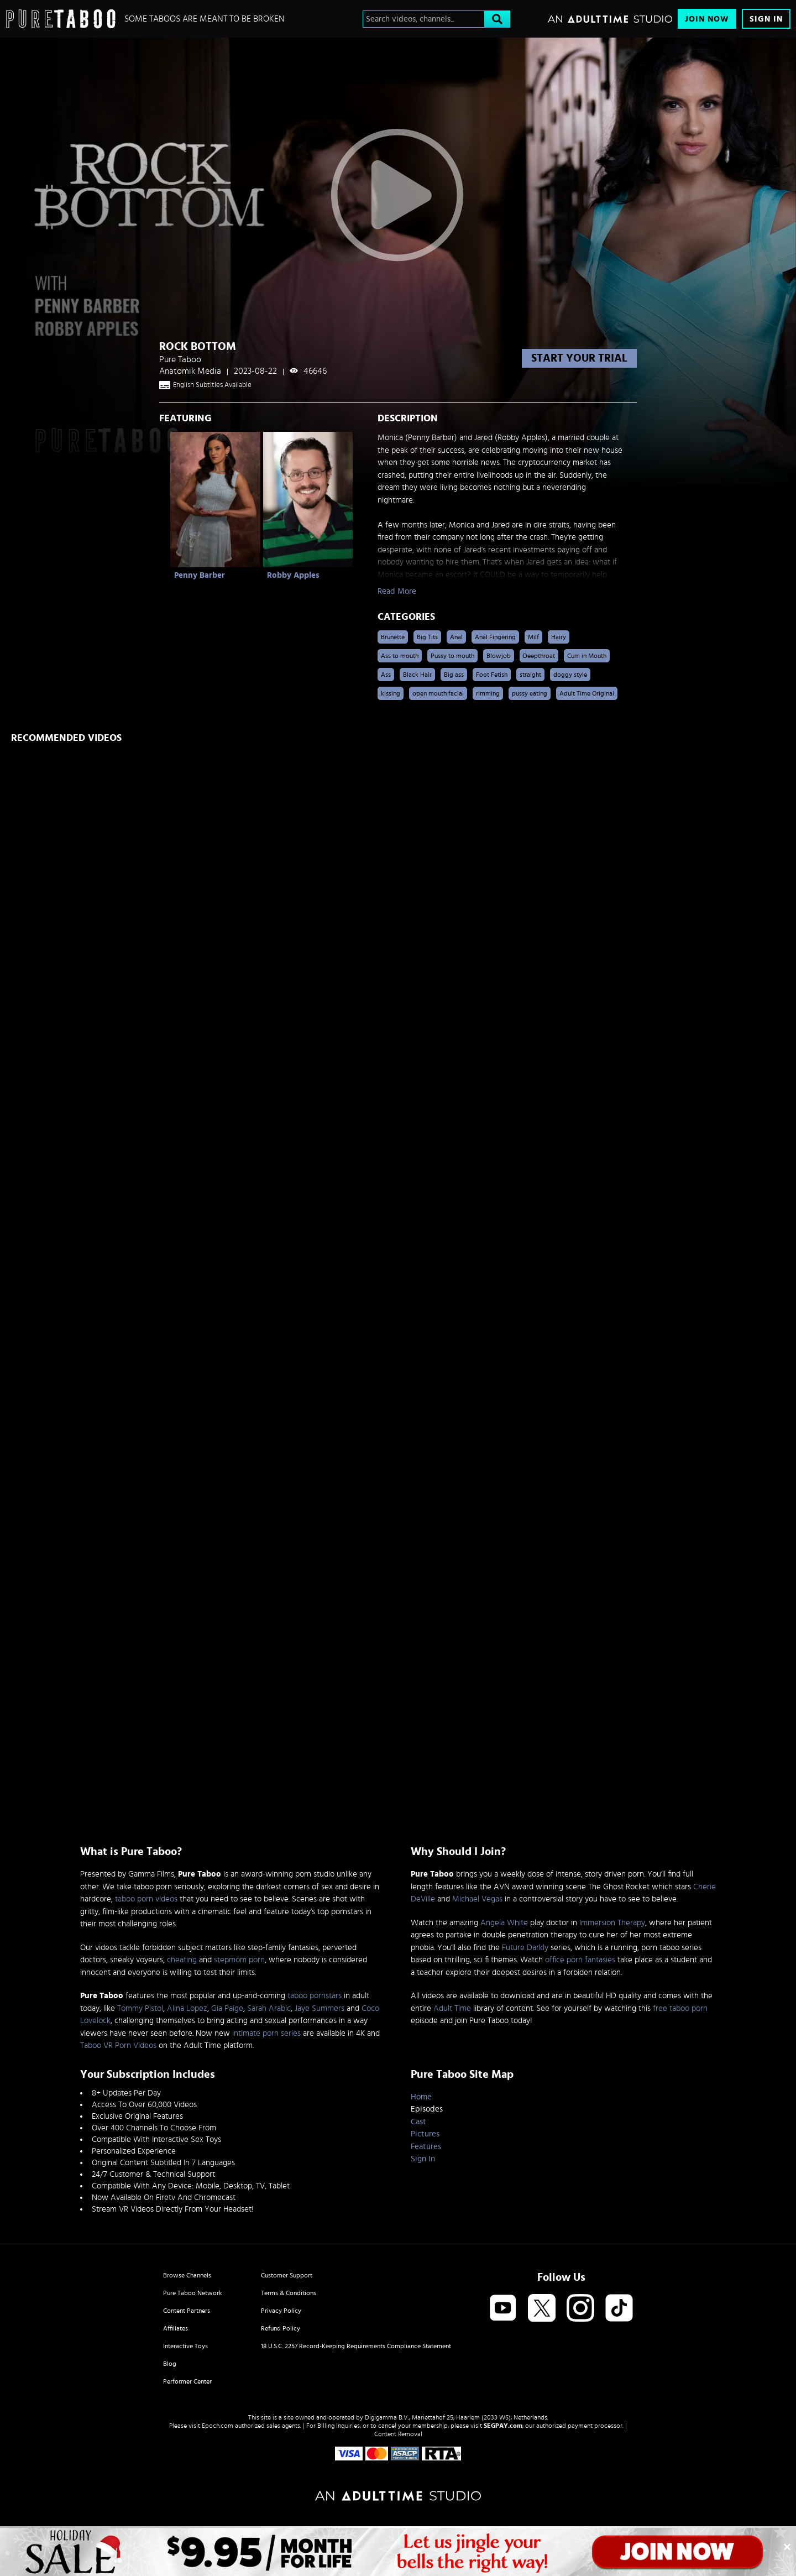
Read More (397, 591)
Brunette (393, 637)
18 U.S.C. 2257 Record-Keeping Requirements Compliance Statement (356, 2346)
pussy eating (529, 693)
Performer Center (187, 2381)
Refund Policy (280, 2328)
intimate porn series (266, 2033)
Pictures (425, 2134)
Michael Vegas (477, 1899)
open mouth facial (438, 693)
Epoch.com (217, 2425)
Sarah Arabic (269, 2008)
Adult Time (452, 2008)
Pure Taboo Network (192, 2293)
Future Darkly (525, 1947)
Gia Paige (227, 2008)
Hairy (558, 637)
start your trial (579, 358)
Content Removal (398, 2434)
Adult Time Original (586, 693)
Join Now (707, 19)
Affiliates (175, 2328)
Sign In (766, 19)
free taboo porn (680, 2008)
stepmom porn (239, 1960)
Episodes (427, 2109)
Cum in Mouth (586, 655)
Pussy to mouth (452, 655)
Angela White (504, 1923)
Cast (418, 2122)
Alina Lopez (187, 2008)
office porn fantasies (580, 1960)
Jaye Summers (319, 2008)
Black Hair (417, 674)
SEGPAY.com (503, 2425)
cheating (182, 1960)
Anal (456, 637)
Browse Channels (187, 2275)
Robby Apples (293, 575)
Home (421, 2097)
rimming (488, 693)
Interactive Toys (185, 2346)
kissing (390, 693)
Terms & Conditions (288, 2293)
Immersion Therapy (612, 1923)
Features (426, 2147)
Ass (386, 674)
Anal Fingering (495, 637)
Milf (533, 637)
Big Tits (427, 637)
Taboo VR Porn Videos (118, 2045)
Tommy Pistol (140, 2008)
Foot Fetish (491, 674)
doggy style (570, 674)
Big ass (454, 674)
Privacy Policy (281, 2310)
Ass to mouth (399, 655)
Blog (169, 2363)
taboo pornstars (314, 1996)
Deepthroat (539, 655)
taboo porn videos (146, 1899)
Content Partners (186, 2310)
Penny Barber (199, 575)
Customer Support (286, 2275)
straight (530, 674)
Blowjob (498, 655)
